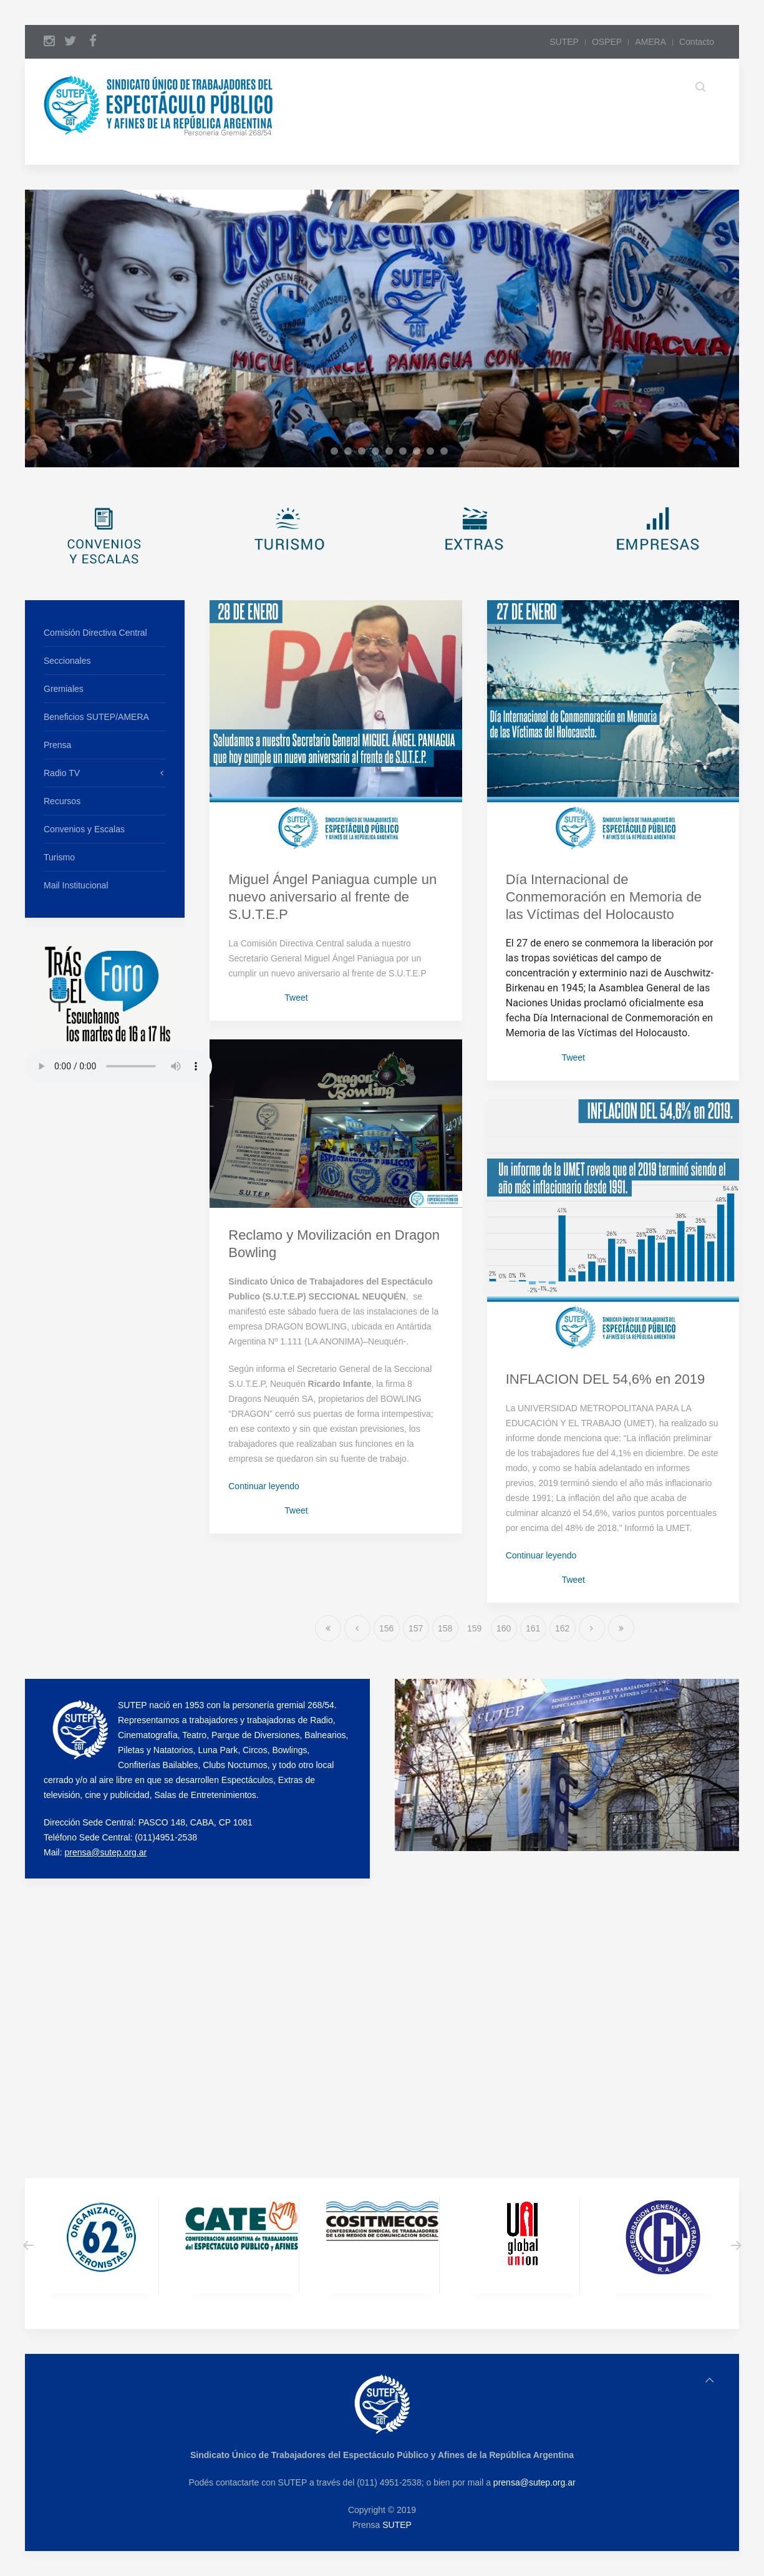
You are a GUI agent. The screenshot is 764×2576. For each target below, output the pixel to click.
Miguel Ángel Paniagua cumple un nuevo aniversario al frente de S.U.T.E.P (332, 897)
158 (445, 1628)
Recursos (62, 801)
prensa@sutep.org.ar (105, 1852)
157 (416, 1628)
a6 (392, 452)
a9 (433, 452)
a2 (337, 452)
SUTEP (564, 42)
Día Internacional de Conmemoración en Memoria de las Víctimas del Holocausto (604, 897)
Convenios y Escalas (84, 829)
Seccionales (67, 661)
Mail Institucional (76, 885)
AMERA (650, 42)
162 (562, 1628)
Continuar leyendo (263, 1486)
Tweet (295, 998)
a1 (324, 453)
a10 (447, 452)
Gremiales (64, 689)
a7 (406, 452)
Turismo (59, 857)
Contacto (696, 42)
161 (533, 1628)
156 (386, 1628)
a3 (351, 452)
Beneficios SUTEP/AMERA (96, 717)
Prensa (57, 745)
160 (503, 1628)
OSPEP (607, 42)
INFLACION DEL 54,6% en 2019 (605, 1379)
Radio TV (62, 773)
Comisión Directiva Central (95, 633)
